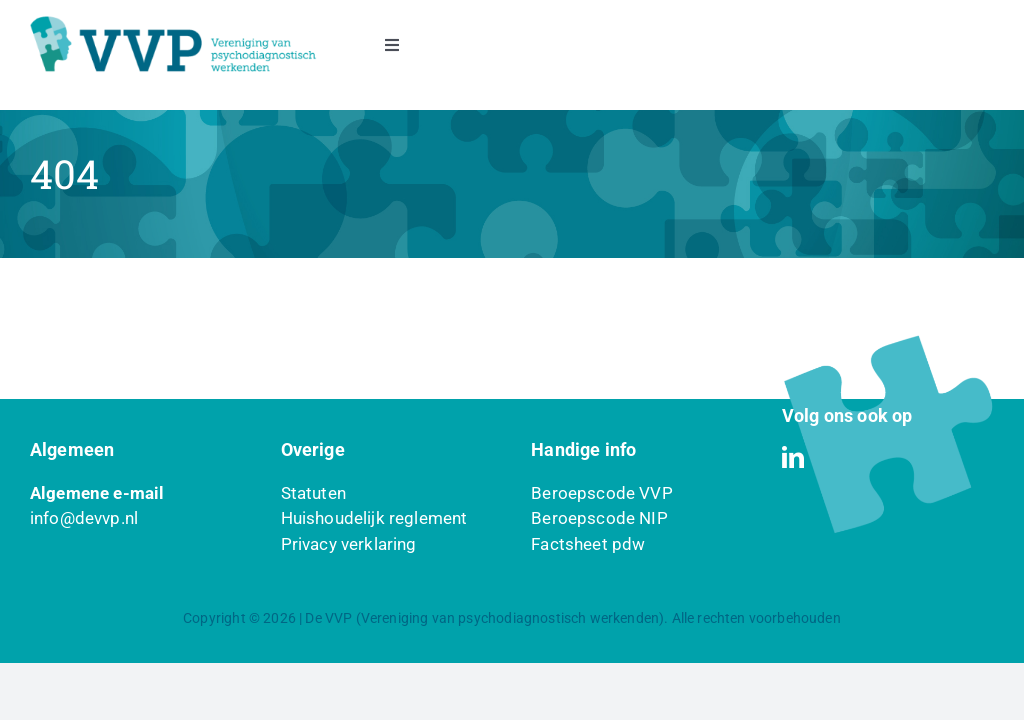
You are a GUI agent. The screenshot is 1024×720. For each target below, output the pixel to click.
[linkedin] (793, 457)
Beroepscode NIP (599, 518)
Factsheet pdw (588, 544)
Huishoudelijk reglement (374, 518)
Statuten (313, 493)
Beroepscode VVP (602, 493)
